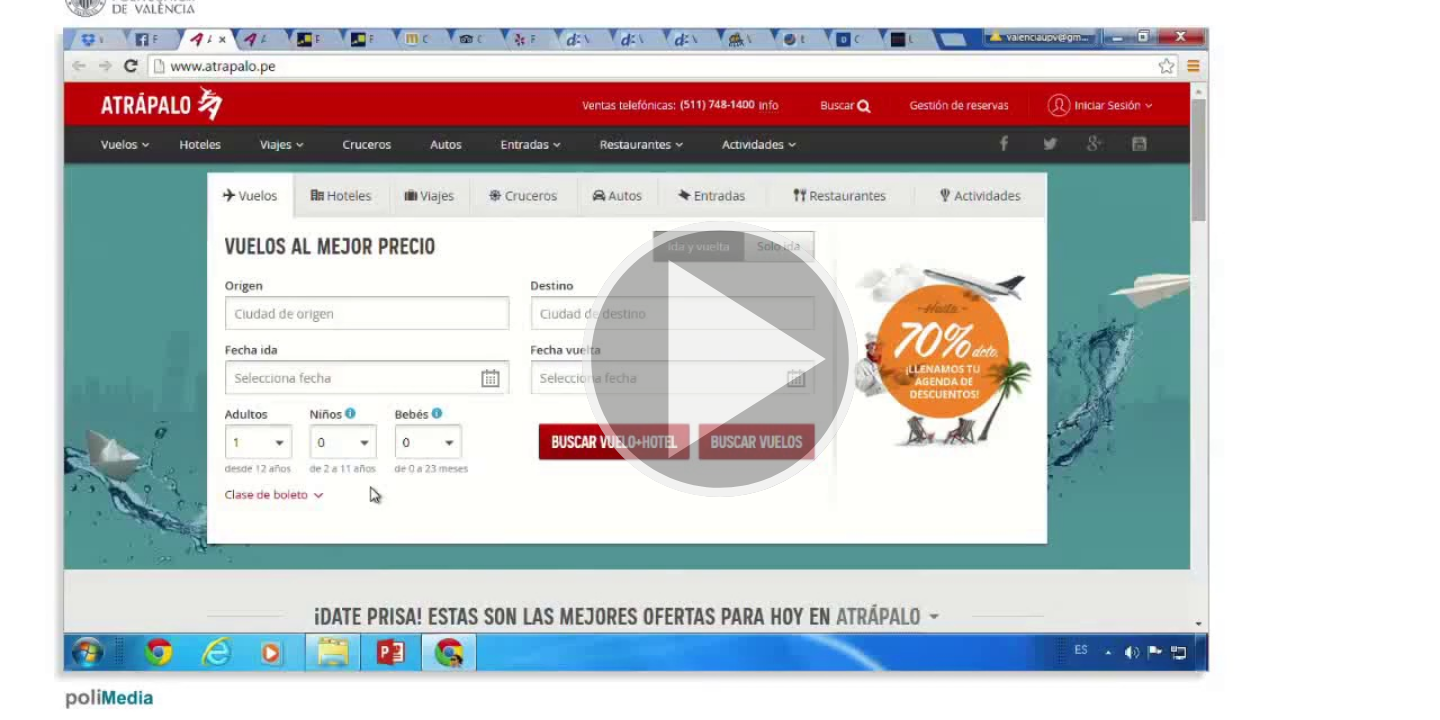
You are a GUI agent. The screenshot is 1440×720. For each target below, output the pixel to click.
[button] (720, 360)
